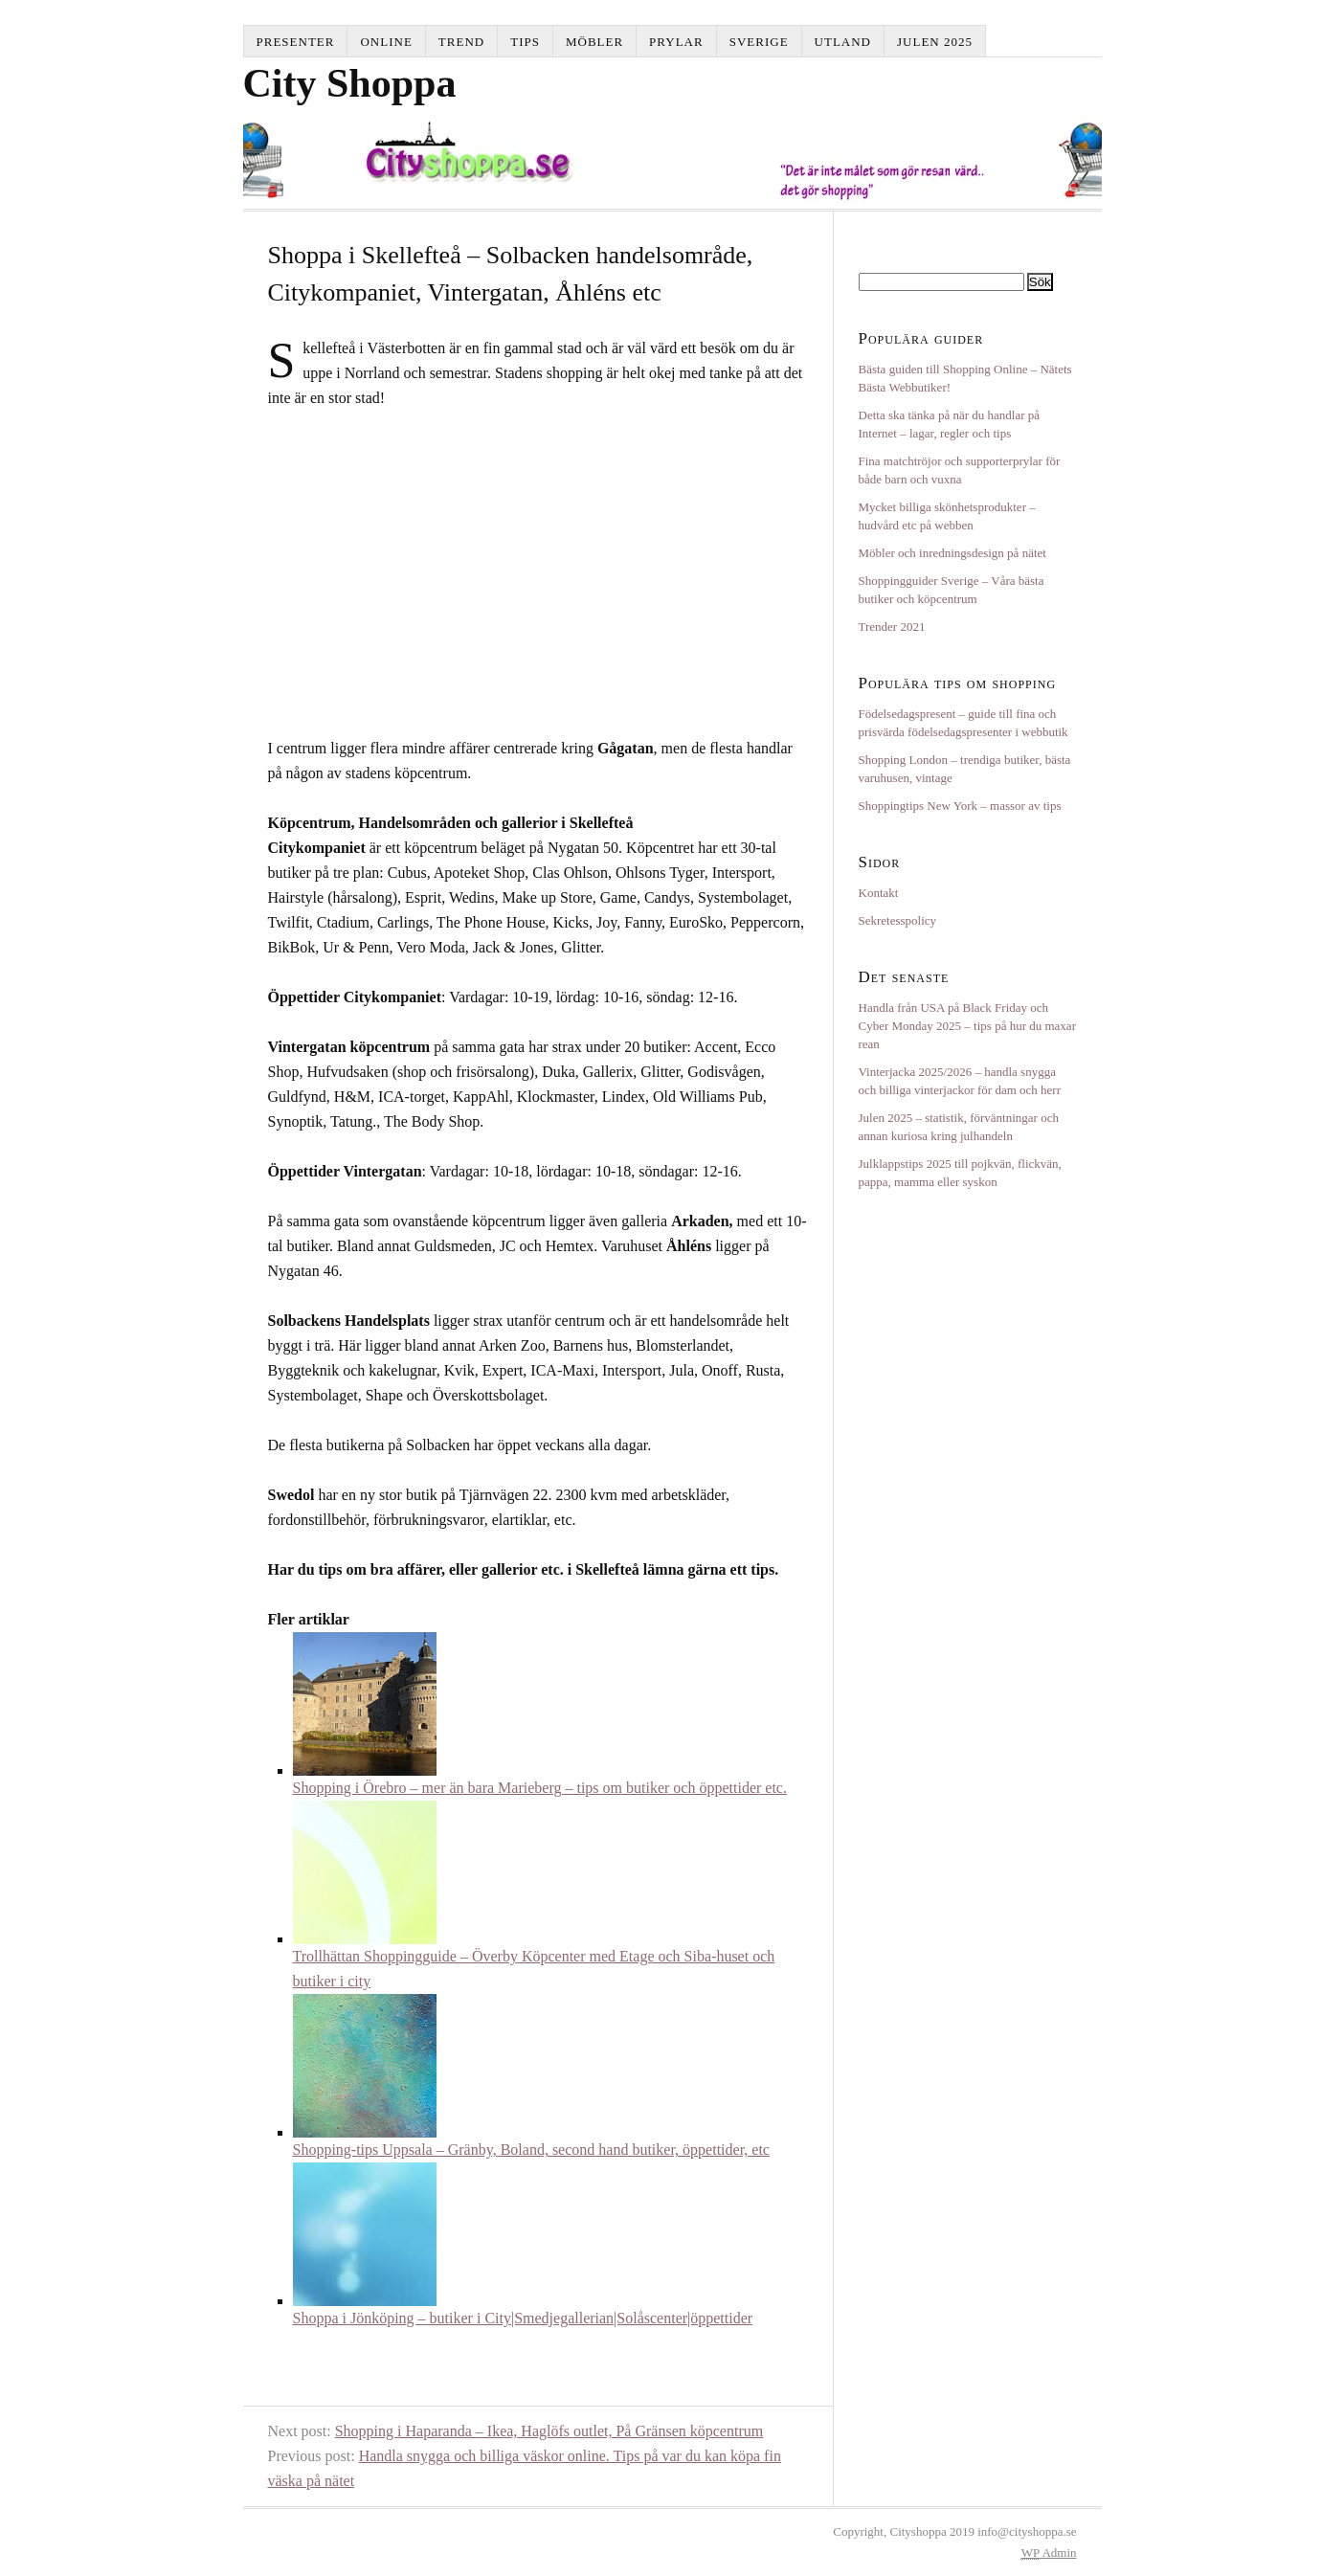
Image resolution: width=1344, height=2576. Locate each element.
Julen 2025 (935, 41)
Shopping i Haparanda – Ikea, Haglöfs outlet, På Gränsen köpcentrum (549, 2431)
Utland (843, 41)
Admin (1049, 2552)
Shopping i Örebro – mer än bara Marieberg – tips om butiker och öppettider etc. (540, 1788)
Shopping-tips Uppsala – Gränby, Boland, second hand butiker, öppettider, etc (531, 2149)
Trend (461, 41)
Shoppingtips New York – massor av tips (960, 805)
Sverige (759, 41)
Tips (525, 41)
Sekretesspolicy (898, 920)
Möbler (594, 41)
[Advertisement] (429, 570)
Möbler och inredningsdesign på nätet (952, 553)
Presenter (296, 41)
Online (386, 41)
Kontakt (879, 892)
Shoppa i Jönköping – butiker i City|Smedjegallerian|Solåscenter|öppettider (523, 2318)
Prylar (676, 41)
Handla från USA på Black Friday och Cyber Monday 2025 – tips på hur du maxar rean (967, 1025)
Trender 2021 (892, 626)
